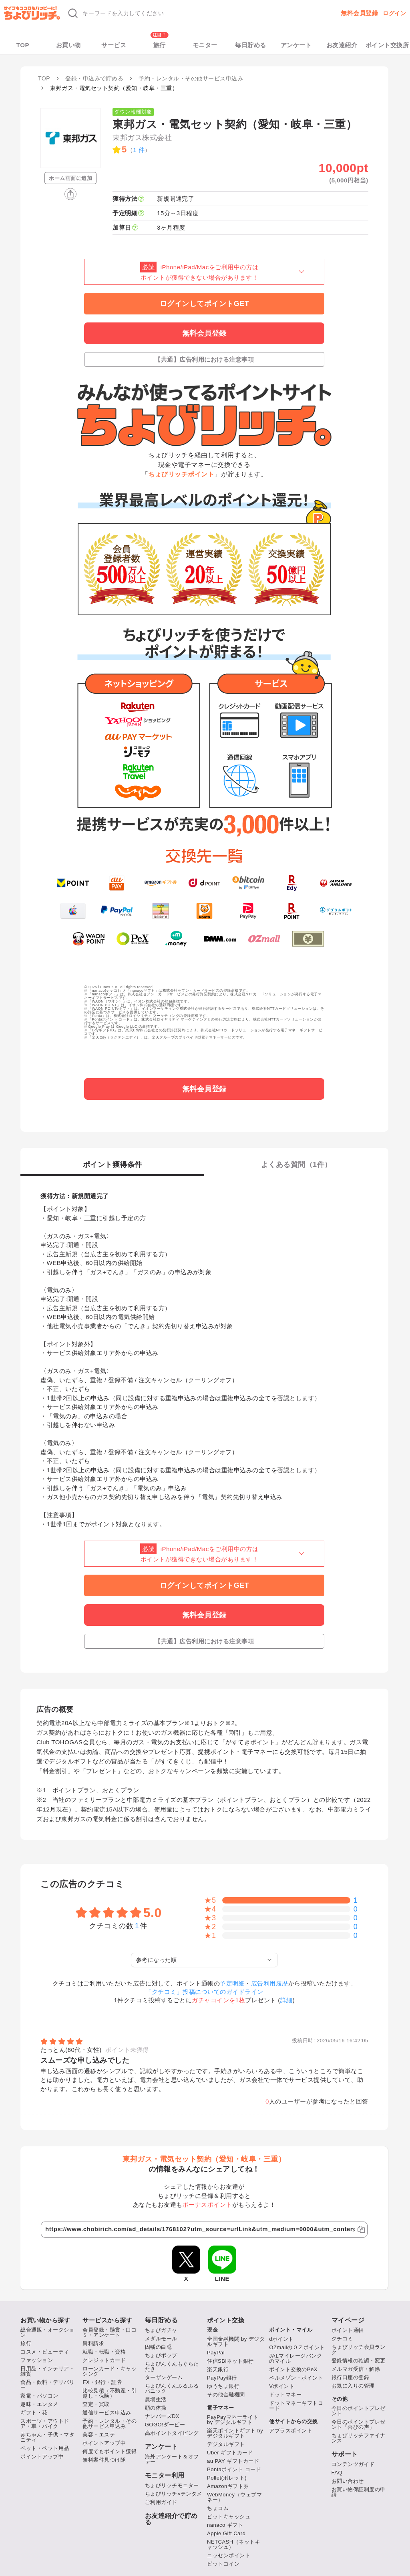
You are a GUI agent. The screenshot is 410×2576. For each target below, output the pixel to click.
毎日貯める (250, 45)
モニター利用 (165, 2475)
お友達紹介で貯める (171, 2519)
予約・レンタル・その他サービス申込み (109, 2423)
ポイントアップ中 (42, 2457)
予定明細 (232, 1983)
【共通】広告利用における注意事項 (204, 359)
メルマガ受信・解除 (356, 2369)
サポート (345, 2454)
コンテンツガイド (353, 2464)
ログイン (394, 13)
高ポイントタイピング (172, 2433)
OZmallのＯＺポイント (297, 2347)
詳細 (286, 2000)
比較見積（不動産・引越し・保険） (109, 2393)
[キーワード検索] (183, 13)
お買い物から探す (45, 2320)
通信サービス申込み (106, 2413)
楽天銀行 (218, 2369)
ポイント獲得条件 (112, 1165)
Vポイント (281, 2386)
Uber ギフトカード (230, 2453)
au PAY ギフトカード (233, 2461)
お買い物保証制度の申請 (359, 2492)
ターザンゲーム (164, 2377)
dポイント (281, 2339)
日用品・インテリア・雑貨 (47, 2371)
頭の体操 (156, 2408)
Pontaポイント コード (234, 2469)
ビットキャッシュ (228, 2517)
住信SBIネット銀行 (230, 2361)
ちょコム (218, 2508)
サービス (113, 45)
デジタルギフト (226, 2444)
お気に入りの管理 (353, 2386)
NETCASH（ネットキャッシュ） (233, 2544)
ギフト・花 (34, 2413)
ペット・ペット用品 (44, 2448)
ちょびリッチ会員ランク (359, 2349)
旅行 (159, 45)
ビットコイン (223, 2564)
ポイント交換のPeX (293, 2369)
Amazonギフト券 (228, 2486)
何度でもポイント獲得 (109, 2451)
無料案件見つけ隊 (104, 2460)
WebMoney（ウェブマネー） (234, 2497)
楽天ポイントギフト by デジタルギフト (235, 2433)
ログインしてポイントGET (204, 304)
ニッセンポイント (228, 2555)
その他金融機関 (226, 2395)
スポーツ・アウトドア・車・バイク (44, 2423)
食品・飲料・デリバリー (47, 2384)
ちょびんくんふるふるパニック (172, 2388)
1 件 (139, 149)
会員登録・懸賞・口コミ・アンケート (109, 2332)
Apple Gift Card (226, 2533)
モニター (205, 45)
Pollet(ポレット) (227, 2478)
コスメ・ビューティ (44, 2352)
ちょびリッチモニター (172, 2485)
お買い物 (68, 45)
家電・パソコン (39, 2396)
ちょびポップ (161, 2355)
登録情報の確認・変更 (359, 2361)
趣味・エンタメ (39, 2404)
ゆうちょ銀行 (223, 2386)
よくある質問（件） (296, 1165)
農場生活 (156, 2399)
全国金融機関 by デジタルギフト (236, 2341)
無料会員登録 (359, 13)
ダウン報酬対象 (133, 112)
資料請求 (93, 2343)
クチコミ (342, 2339)
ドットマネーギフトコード (296, 2405)
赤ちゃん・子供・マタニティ (47, 2437)
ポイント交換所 (387, 45)
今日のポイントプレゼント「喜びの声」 (359, 2424)
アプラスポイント (290, 2431)
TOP (22, 45)
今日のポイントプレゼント (359, 2410)
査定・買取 (96, 2404)
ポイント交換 (225, 2320)
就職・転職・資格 (104, 2352)
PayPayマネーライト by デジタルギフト (233, 2419)
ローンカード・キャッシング (109, 2371)
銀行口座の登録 (351, 2377)
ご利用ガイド (161, 2502)
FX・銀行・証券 (102, 2382)
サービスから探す (107, 2320)
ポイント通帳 (348, 2330)
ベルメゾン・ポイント (296, 2378)
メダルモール (161, 2339)
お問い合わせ (348, 2481)
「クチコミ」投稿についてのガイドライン (204, 1991)
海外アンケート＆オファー (172, 2459)
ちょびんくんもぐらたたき (172, 2366)
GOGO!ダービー (165, 2425)
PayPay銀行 (222, 2378)
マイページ (348, 2320)
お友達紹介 (342, 45)
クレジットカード (104, 2360)
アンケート (296, 45)
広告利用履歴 (269, 1983)
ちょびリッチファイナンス (359, 2438)
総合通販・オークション (47, 2332)
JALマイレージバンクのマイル (295, 2358)
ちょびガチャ (161, 2330)
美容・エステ (98, 2435)
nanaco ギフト (225, 2525)
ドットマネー (285, 2395)
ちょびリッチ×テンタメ (173, 2494)
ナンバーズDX (162, 2416)
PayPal (216, 2353)
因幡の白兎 (158, 2347)
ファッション (36, 2360)
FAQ (337, 2473)
